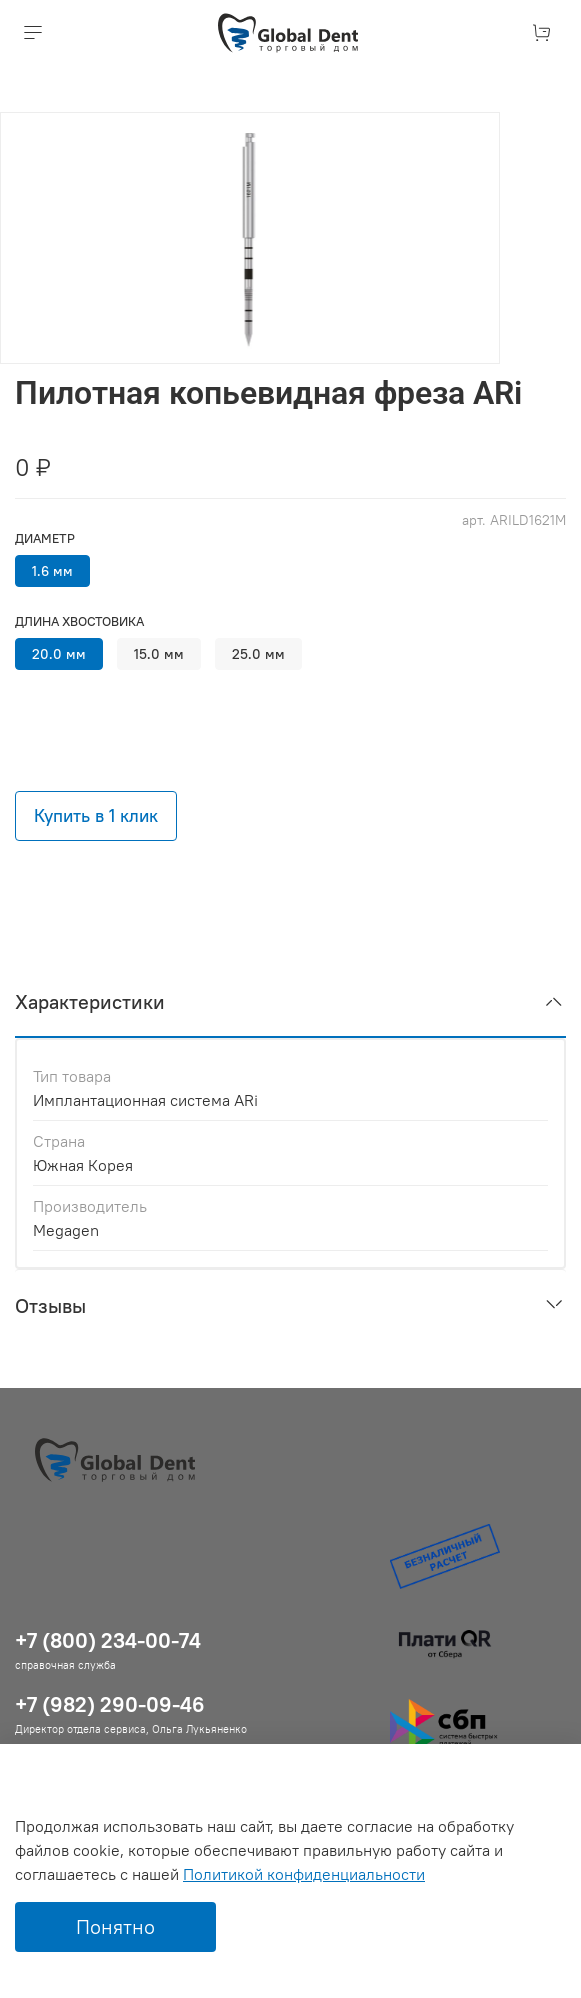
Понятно (115, 1926)
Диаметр (45, 538)
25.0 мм (258, 654)
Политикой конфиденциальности (304, 1874)
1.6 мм (52, 571)
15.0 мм (159, 654)
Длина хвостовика (79, 621)
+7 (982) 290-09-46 (110, 1704)
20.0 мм (59, 654)
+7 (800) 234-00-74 (108, 1640)
